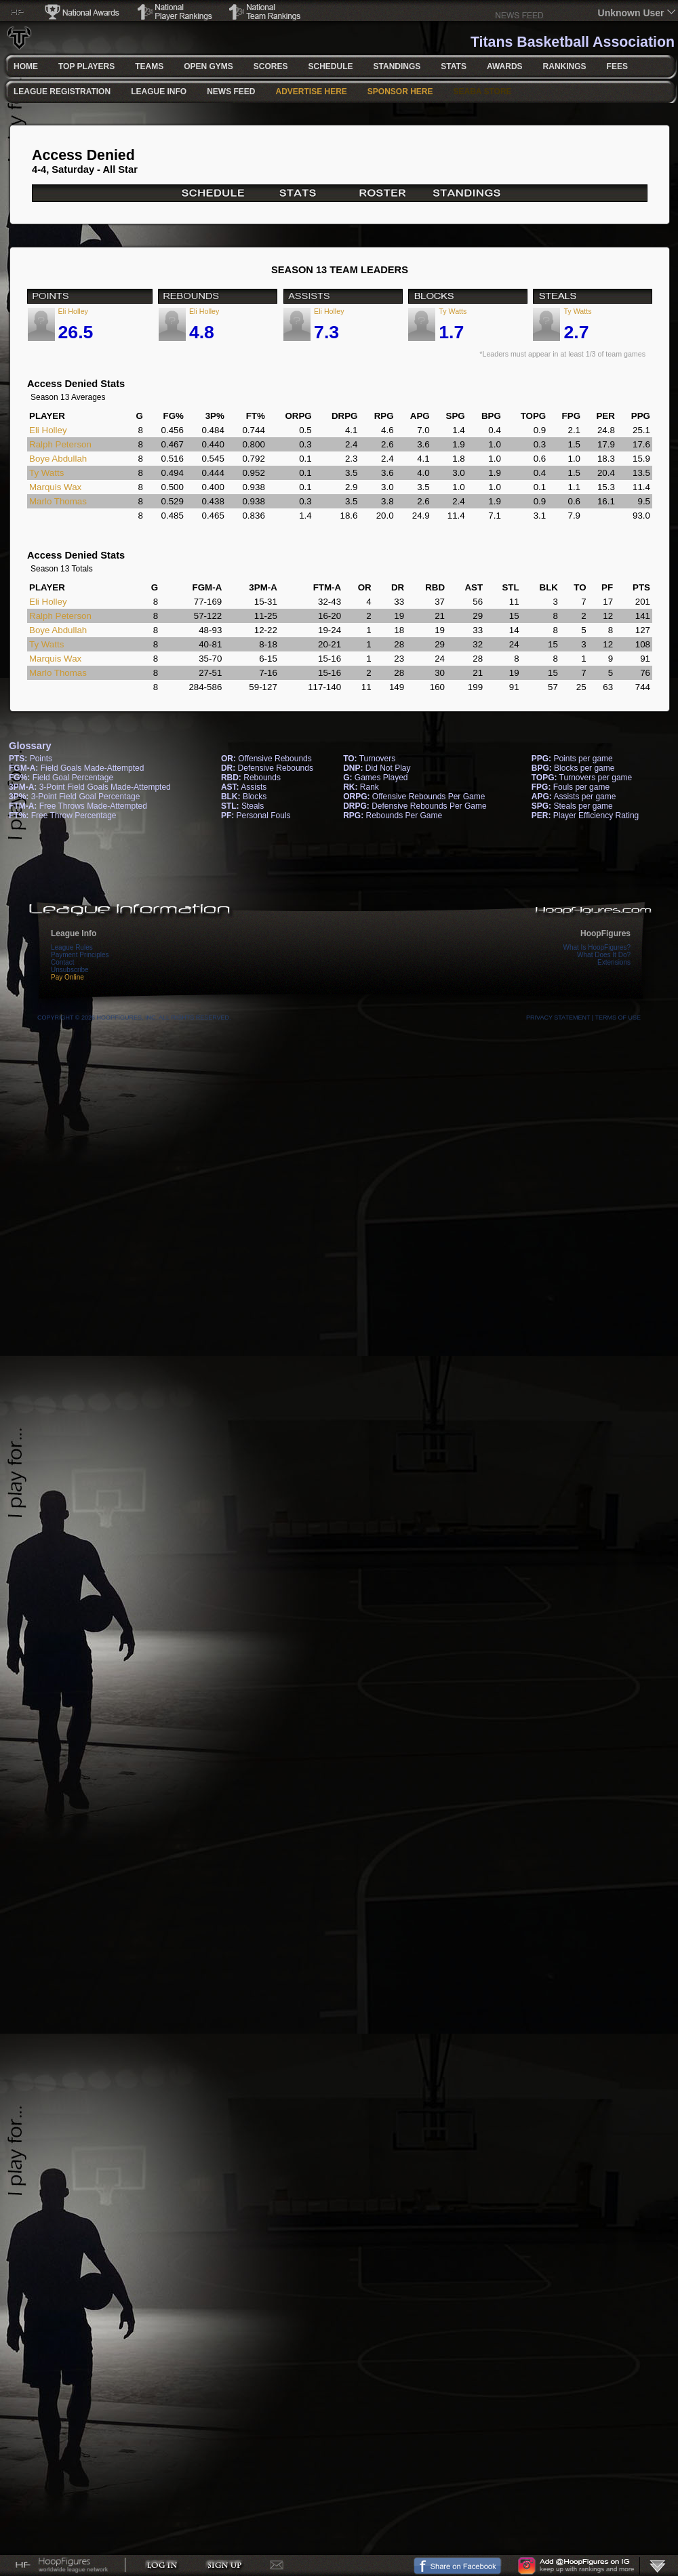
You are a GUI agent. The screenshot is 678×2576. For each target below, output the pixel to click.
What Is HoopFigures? (597, 947)
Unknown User (631, 12)
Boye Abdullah (58, 459)
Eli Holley (73, 311)
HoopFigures (605, 933)
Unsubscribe (70, 969)
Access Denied (83, 155)
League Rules (72, 947)
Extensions (614, 962)
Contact (62, 962)
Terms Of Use (618, 1017)
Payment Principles (80, 955)
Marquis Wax (55, 487)
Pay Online (67, 977)
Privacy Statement (558, 1017)
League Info (73, 933)
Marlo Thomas (58, 501)
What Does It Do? (604, 955)
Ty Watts (452, 311)
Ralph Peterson (60, 444)
